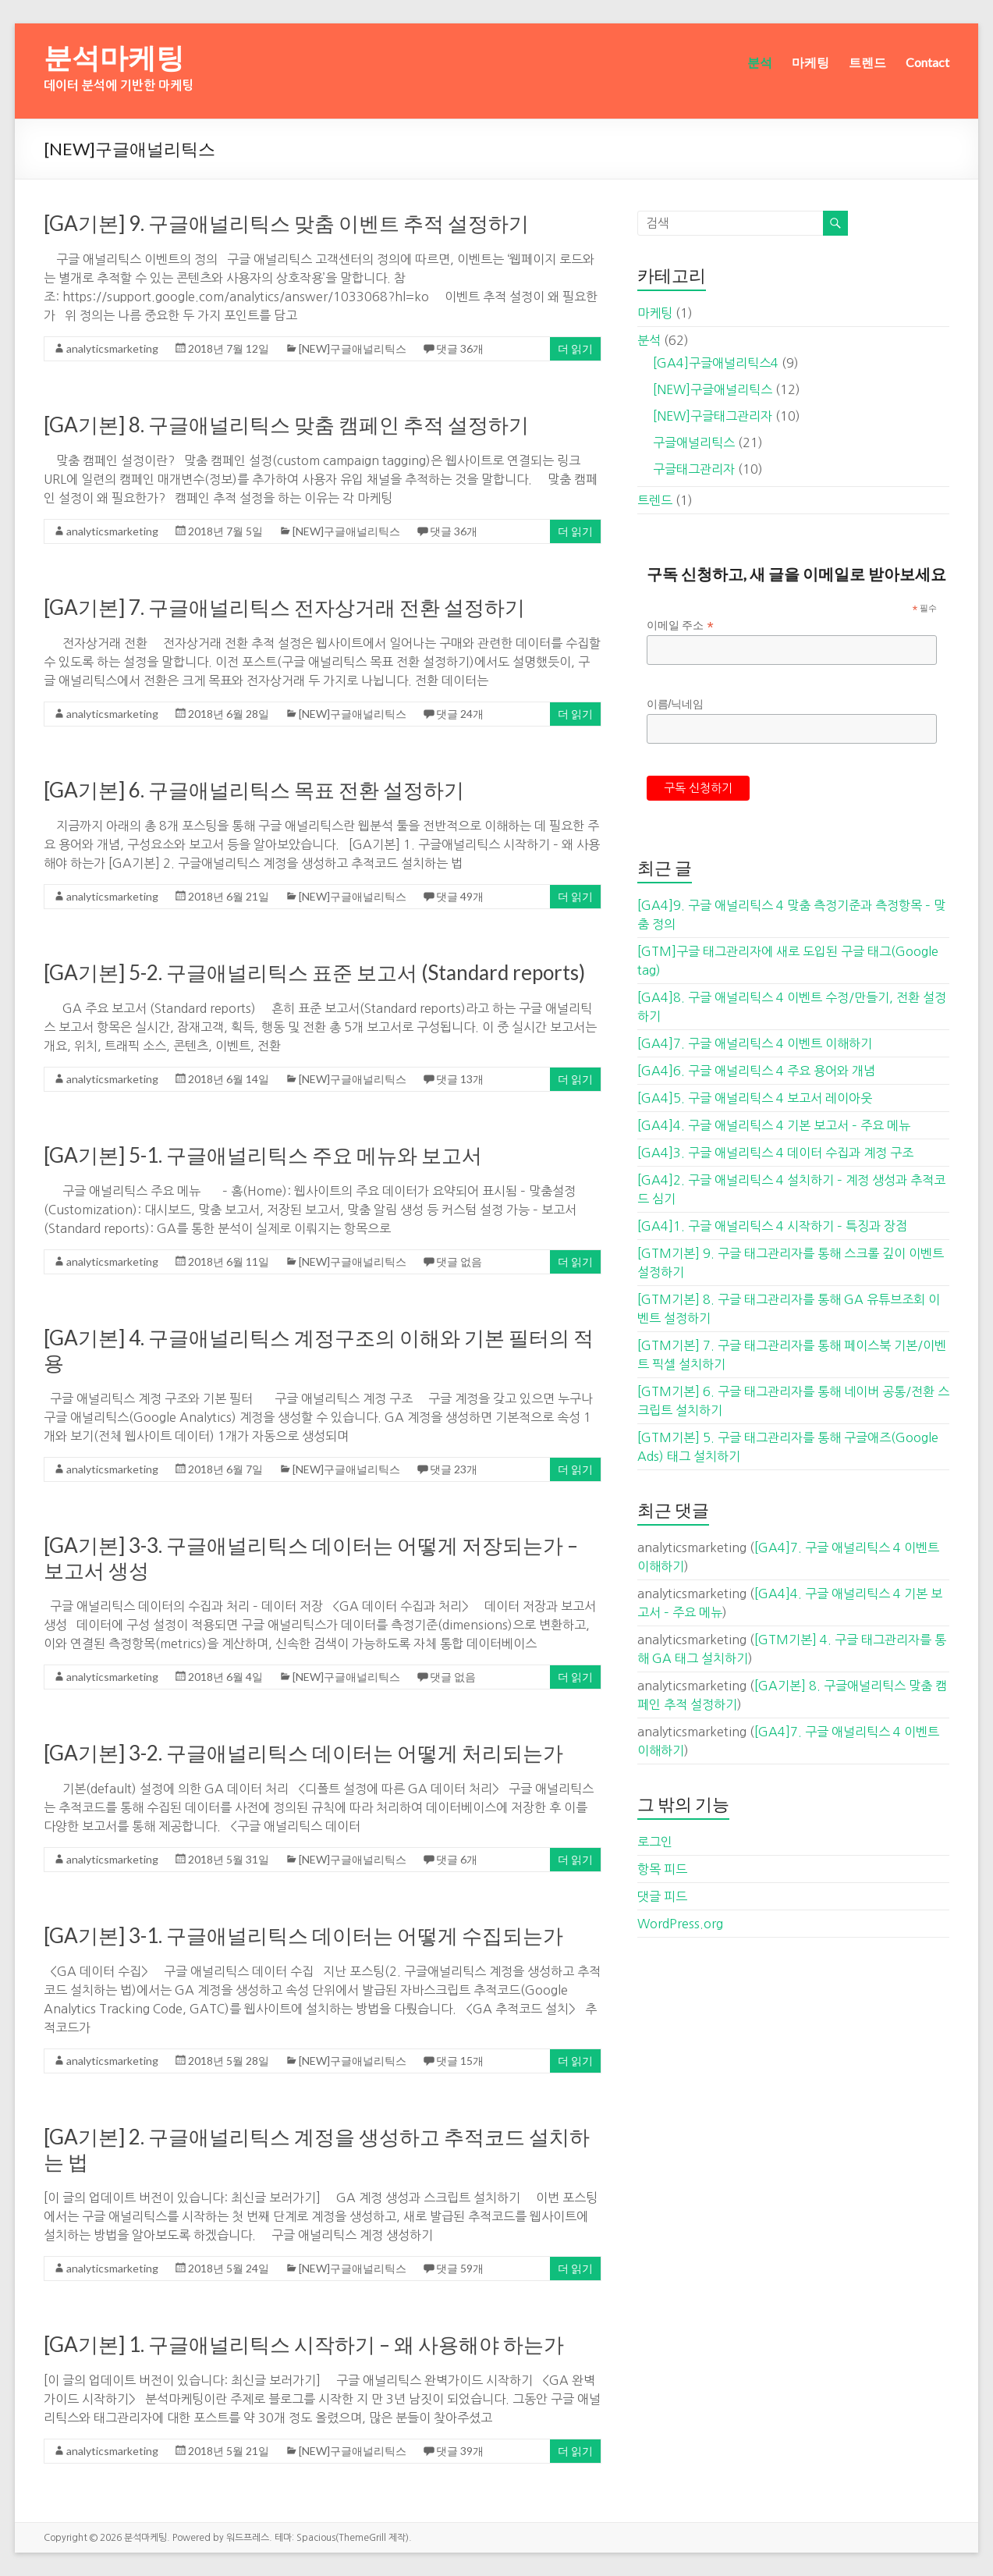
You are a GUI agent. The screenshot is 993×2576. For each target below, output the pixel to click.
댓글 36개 (460, 348)
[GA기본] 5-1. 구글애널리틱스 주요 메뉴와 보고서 (263, 1154)
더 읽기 (575, 348)
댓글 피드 (662, 1896)
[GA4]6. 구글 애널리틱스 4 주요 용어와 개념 (756, 1070)
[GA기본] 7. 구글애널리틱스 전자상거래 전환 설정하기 (284, 607)
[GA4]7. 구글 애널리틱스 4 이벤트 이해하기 (754, 1043)
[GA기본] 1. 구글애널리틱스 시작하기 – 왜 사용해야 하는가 (304, 2344)
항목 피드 (662, 1869)
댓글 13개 (460, 1078)
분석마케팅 (114, 57)
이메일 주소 (680, 625)
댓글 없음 (459, 1261)
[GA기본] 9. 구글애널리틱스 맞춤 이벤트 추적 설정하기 (286, 223)
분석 (759, 62)
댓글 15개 (460, 2060)
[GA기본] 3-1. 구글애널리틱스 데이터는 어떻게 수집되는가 (303, 1935)
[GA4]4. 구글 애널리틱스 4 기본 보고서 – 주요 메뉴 (773, 1125)
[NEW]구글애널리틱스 (352, 348)
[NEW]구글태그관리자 (712, 416)
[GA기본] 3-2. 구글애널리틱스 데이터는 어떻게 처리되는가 (303, 1752)
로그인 (654, 1841)
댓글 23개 (453, 1469)
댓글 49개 (460, 896)
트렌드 (867, 62)
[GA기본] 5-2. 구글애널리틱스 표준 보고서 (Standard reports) (314, 972)
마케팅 (810, 62)
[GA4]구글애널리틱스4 (715, 363)
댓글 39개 (460, 2450)
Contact (927, 62)
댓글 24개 (460, 713)
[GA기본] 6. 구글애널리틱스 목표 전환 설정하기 (254, 789)
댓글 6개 (456, 1859)
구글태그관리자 (694, 469)
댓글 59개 (460, 2268)
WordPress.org (680, 1923)
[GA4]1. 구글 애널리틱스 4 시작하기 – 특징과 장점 (772, 1226)
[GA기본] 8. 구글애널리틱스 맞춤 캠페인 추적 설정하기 (286, 424)
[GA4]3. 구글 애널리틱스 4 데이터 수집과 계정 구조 (775, 1152)
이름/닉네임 (675, 704)
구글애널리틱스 (694, 442)
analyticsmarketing (112, 348)
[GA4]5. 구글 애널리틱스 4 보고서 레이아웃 (754, 1098)
